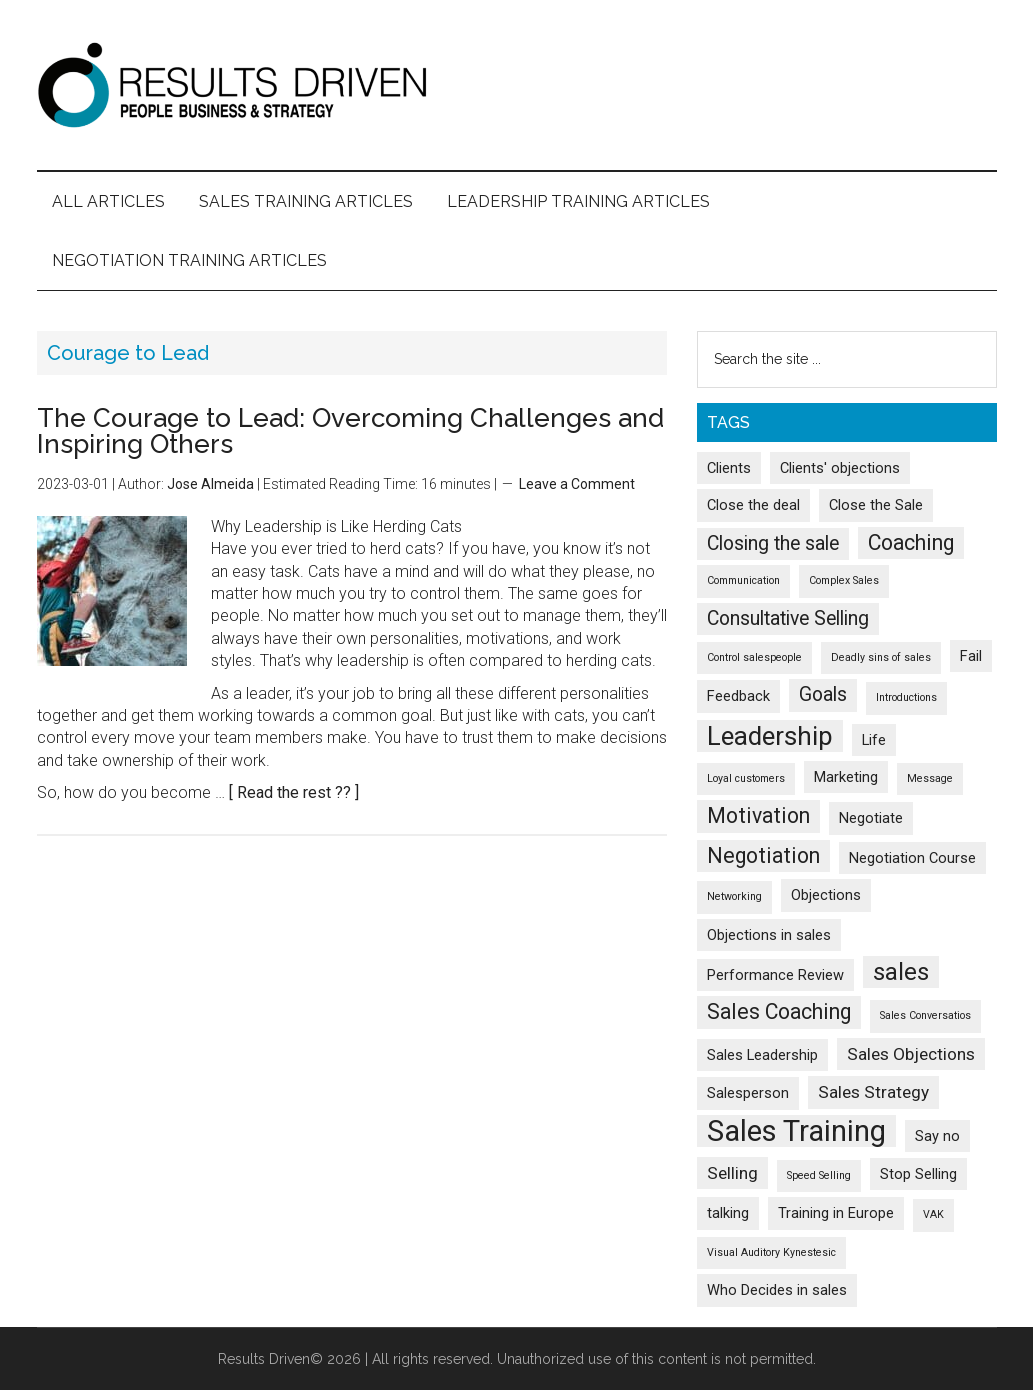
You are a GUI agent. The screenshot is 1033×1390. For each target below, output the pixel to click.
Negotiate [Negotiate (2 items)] (871, 818)
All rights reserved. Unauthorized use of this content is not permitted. (594, 1359)
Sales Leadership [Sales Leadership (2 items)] (762, 1055)
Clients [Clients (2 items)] (729, 468)
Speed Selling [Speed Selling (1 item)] (819, 1175)
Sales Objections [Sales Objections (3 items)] (911, 1054)
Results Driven (517, 85)
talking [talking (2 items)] (728, 1213)
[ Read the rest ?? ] (294, 792)
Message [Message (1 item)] (930, 778)
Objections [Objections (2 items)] (826, 895)
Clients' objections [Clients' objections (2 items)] (840, 468)
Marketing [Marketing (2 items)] (846, 777)
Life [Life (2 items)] (874, 740)
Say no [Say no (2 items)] (937, 1136)
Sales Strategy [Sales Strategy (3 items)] (873, 1092)
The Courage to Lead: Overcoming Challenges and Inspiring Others (350, 431)
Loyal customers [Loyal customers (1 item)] (746, 778)
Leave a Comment (577, 484)
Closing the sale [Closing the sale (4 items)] (773, 543)
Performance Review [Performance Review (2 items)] (775, 975)
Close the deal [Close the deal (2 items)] (753, 505)
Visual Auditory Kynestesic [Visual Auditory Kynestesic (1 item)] (771, 1252)
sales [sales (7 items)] (901, 972)
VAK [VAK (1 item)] (933, 1214)
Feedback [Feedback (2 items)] (738, 696)
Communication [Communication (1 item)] (743, 580)
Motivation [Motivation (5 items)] (758, 815)
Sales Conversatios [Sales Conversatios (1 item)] (925, 1015)
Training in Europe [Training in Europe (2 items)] (836, 1213)
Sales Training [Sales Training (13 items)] (796, 1131)
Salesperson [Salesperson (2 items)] (748, 1093)
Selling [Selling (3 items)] (732, 1173)
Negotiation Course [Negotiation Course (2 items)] (912, 858)
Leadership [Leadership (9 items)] (770, 736)
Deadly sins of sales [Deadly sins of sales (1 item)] (881, 657)
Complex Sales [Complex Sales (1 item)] (844, 580)
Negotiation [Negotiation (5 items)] (763, 855)
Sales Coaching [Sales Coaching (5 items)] (779, 1011)
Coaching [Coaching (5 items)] (911, 542)
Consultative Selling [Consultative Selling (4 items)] (788, 618)
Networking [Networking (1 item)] (734, 896)
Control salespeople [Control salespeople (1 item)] (754, 657)
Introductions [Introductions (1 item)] (906, 697)
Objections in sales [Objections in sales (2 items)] (769, 935)
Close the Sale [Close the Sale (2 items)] (876, 505)
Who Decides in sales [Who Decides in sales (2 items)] (777, 1290)
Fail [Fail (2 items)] (971, 656)
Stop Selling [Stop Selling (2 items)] (918, 1174)
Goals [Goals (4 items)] (823, 694)
